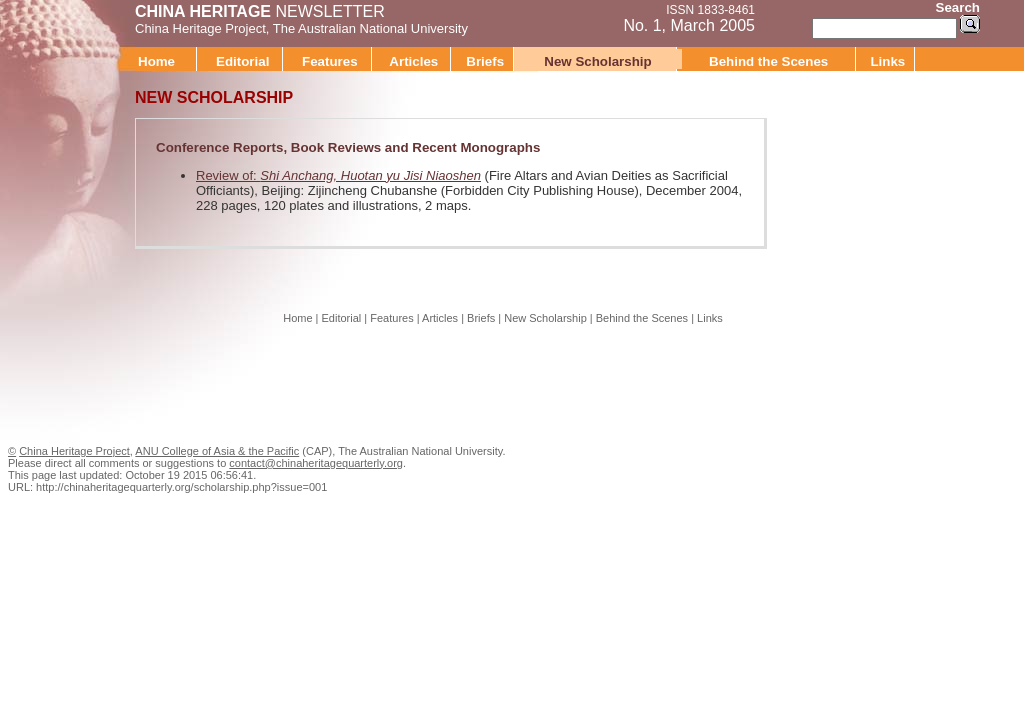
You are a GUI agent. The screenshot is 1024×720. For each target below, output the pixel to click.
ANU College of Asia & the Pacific (217, 451)
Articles (413, 61)
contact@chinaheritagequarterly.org (316, 463)
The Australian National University (370, 28)
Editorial (242, 61)
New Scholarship (597, 61)
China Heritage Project (200, 28)
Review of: (338, 175)
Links (887, 61)
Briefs (485, 61)
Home (156, 61)
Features (330, 61)
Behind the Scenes (768, 61)
